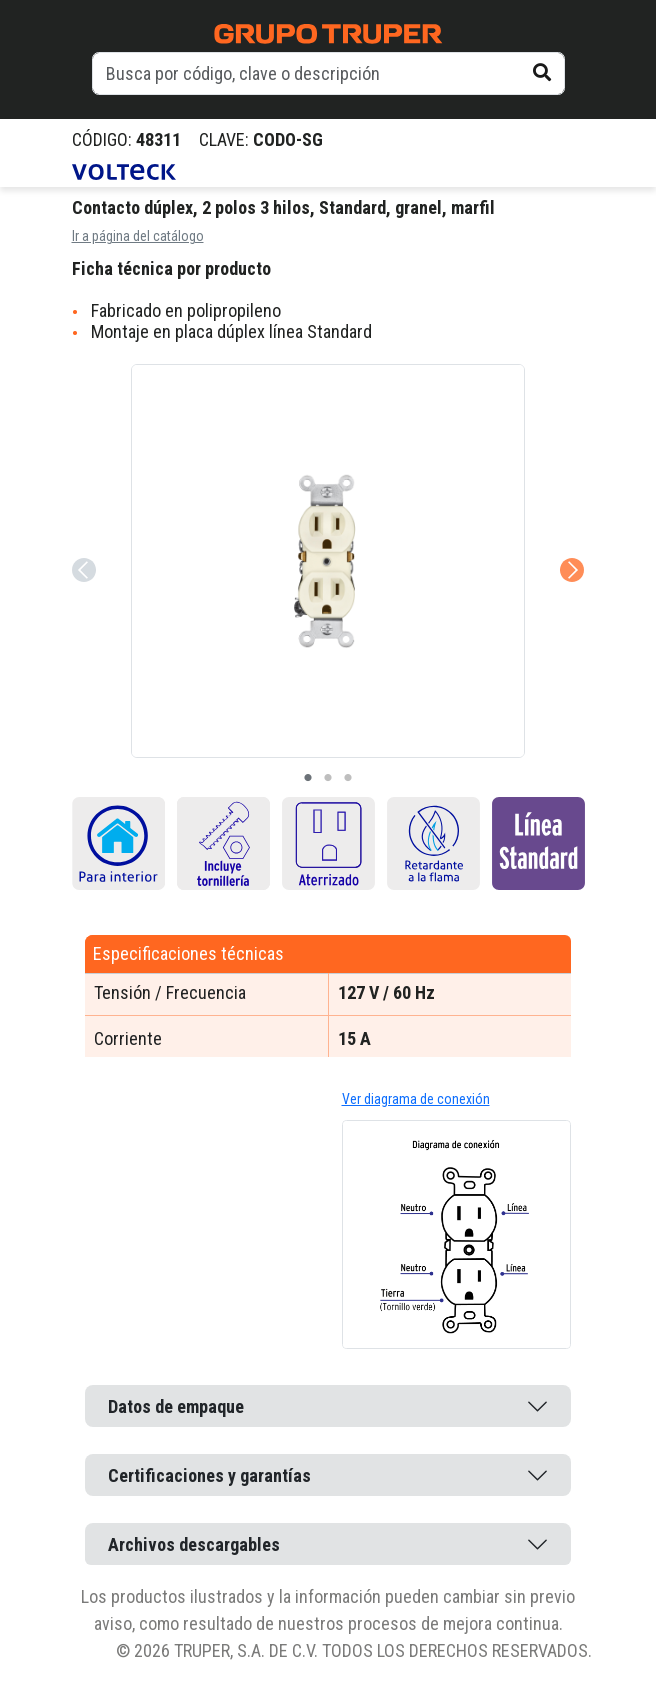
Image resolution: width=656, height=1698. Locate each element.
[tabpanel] (328, 561)
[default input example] (328, 73)
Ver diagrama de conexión (416, 1099)
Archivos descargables (194, 1544)
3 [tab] (348, 778)
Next (570, 542)
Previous (82, 542)
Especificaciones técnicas (188, 953)
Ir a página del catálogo (138, 236)
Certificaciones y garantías (209, 1475)
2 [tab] (328, 778)
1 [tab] (308, 778)
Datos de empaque (176, 1406)
